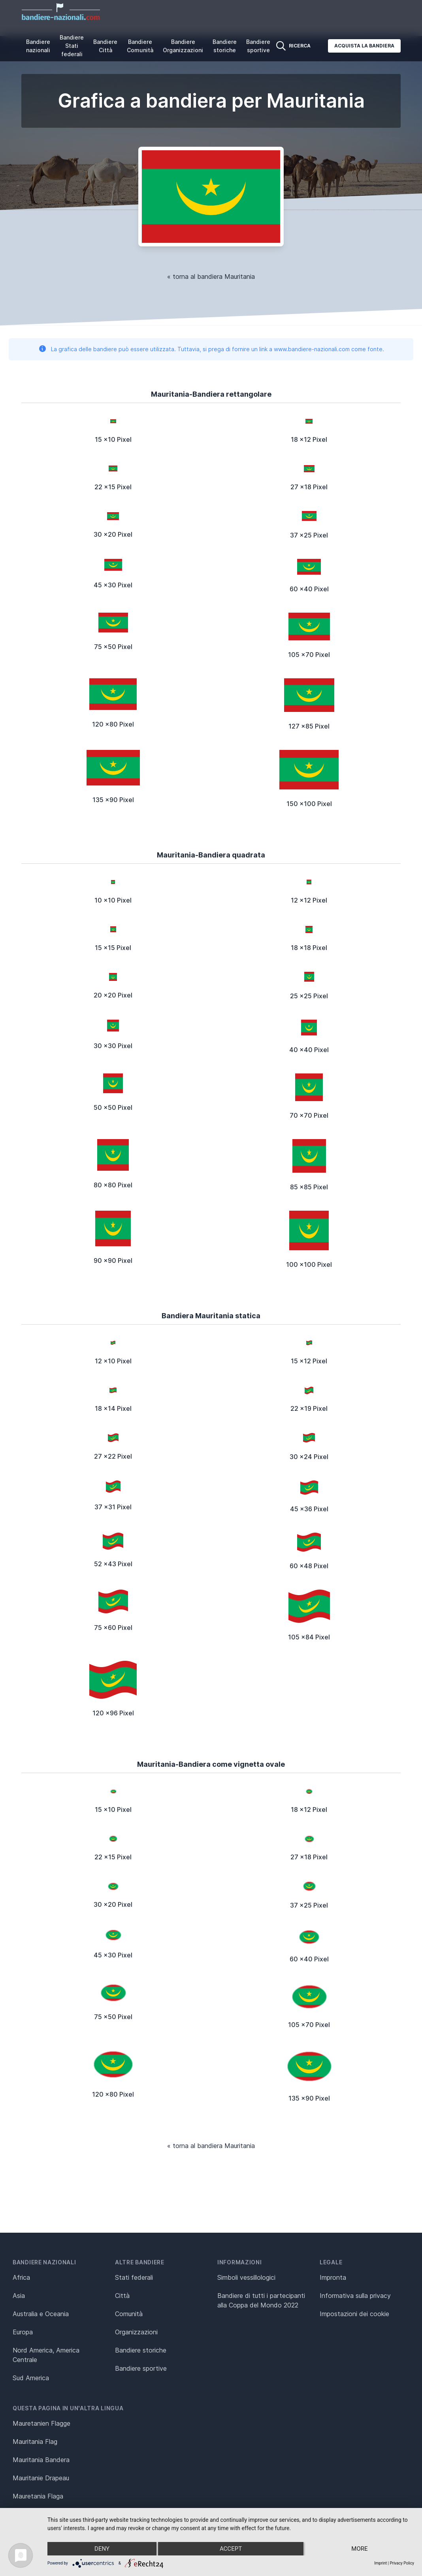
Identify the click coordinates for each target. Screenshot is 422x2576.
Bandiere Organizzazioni (183, 45)
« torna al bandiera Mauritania (211, 276)
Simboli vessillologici (246, 2277)
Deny (101, 2548)
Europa (23, 2332)
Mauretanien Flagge (41, 2423)
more (359, 2548)
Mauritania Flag (35, 2441)
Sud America (31, 2378)
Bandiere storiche (225, 45)
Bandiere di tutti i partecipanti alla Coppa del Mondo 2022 (261, 2300)
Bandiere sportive (258, 45)
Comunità (129, 2314)
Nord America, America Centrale (46, 2355)
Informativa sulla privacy (355, 2296)
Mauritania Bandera (41, 2460)
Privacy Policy (402, 2563)
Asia (19, 2296)
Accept (231, 2548)
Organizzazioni (136, 2332)
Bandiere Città (105, 45)
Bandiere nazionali (38, 45)
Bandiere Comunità (140, 45)
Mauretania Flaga (38, 2496)
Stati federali (134, 2277)
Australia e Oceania (41, 2314)
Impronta (333, 2277)
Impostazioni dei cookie (354, 2314)
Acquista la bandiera (364, 46)
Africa (21, 2277)
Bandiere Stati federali (72, 45)
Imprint (380, 2563)
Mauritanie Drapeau (41, 2478)
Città (122, 2296)
